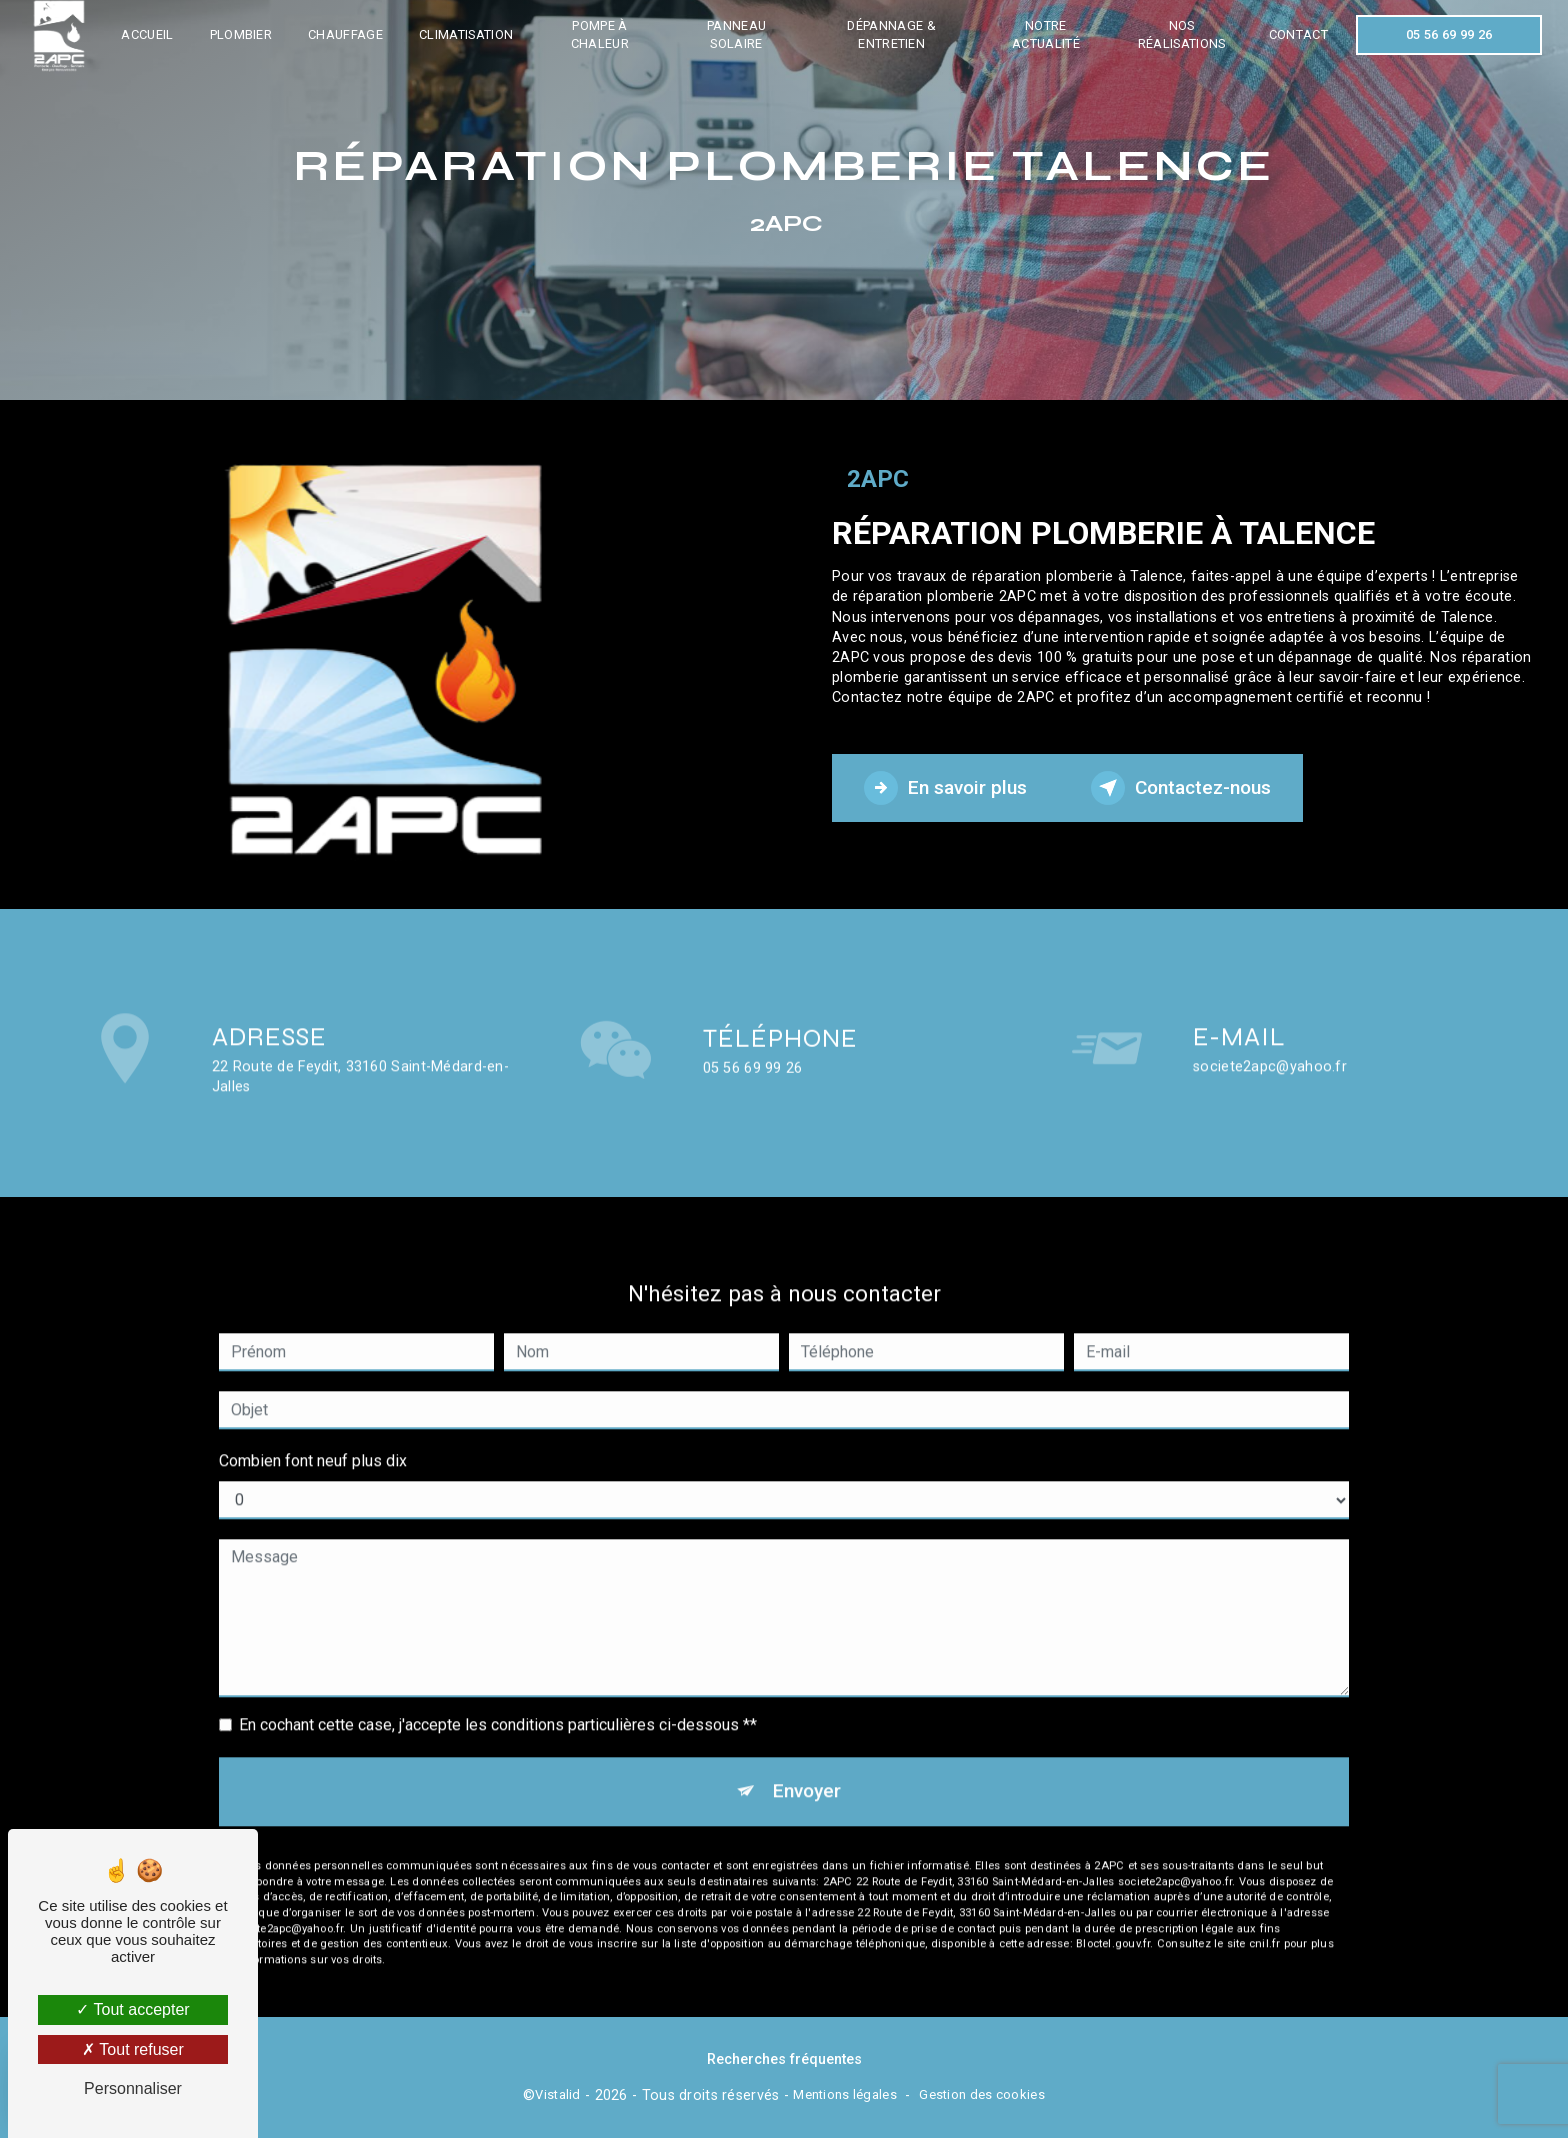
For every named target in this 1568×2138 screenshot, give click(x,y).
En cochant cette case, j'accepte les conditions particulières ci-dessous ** (498, 1699)
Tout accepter (132, 2009)
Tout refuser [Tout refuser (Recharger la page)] (133, 2049)
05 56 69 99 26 (1449, 34)
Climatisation (466, 34)
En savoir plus (946, 788)
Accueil (148, 34)
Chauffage (346, 34)
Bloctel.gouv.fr (1113, 1918)
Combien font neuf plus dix (313, 1435)
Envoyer (806, 1765)
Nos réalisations (1182, 34)
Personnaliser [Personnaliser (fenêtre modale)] (133, 2088)
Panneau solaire (736, 34)
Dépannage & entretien (891, 34)
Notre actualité (1046, 34)
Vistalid (557, 2094)
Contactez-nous (1182, 788)
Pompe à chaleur (600, 34)
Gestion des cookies (981, 2094)
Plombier (241, 34)
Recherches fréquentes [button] (784, 2059)
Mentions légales (845, 2094)
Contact (1297, 34)
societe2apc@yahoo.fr (1270, 1041)
